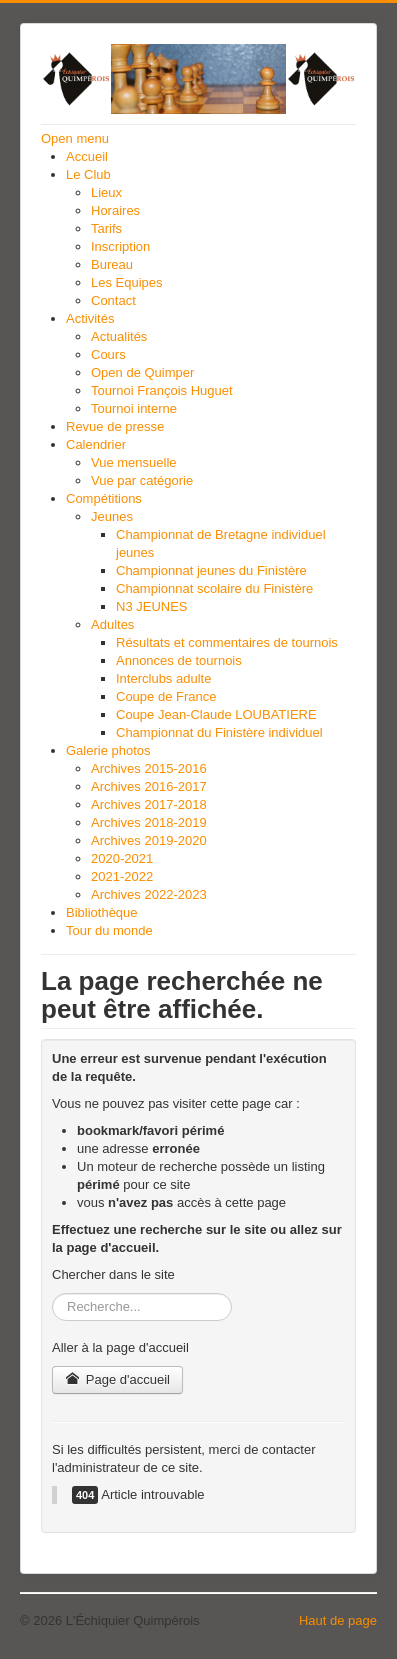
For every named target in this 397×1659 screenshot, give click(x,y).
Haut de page (338, 1620)
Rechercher (52, 1293)
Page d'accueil (117, 1379)
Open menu (75, 138)
